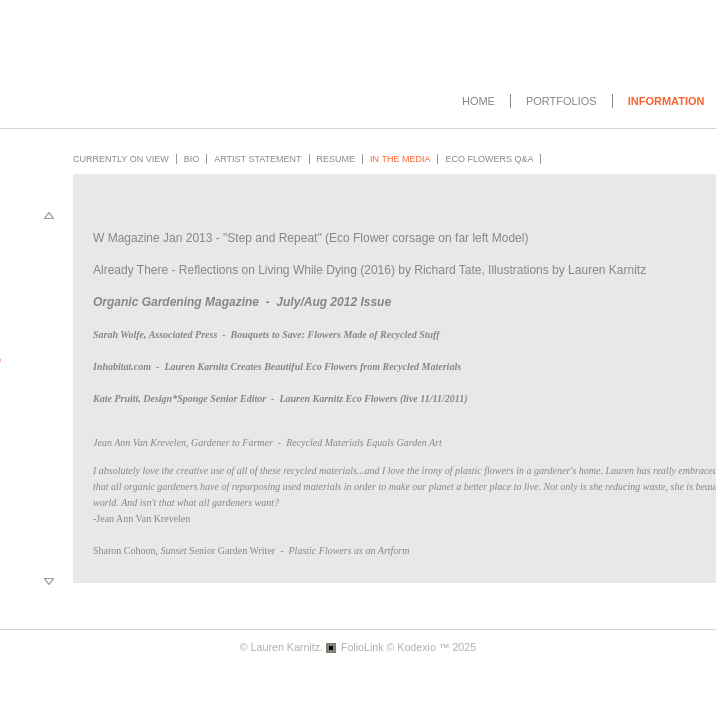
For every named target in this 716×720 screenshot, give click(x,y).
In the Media (400, 159)
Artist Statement (257, 159)
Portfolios (561, 101)
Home (478, 101)
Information (666, 101)
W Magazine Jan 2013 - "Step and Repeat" (207, 238)
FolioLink (362, 647)
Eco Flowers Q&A (489, 159)
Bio (192, 159)
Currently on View (121, 159)
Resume (336, 159)
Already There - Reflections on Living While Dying (225, 270)
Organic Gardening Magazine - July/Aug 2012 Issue (242, 302)
